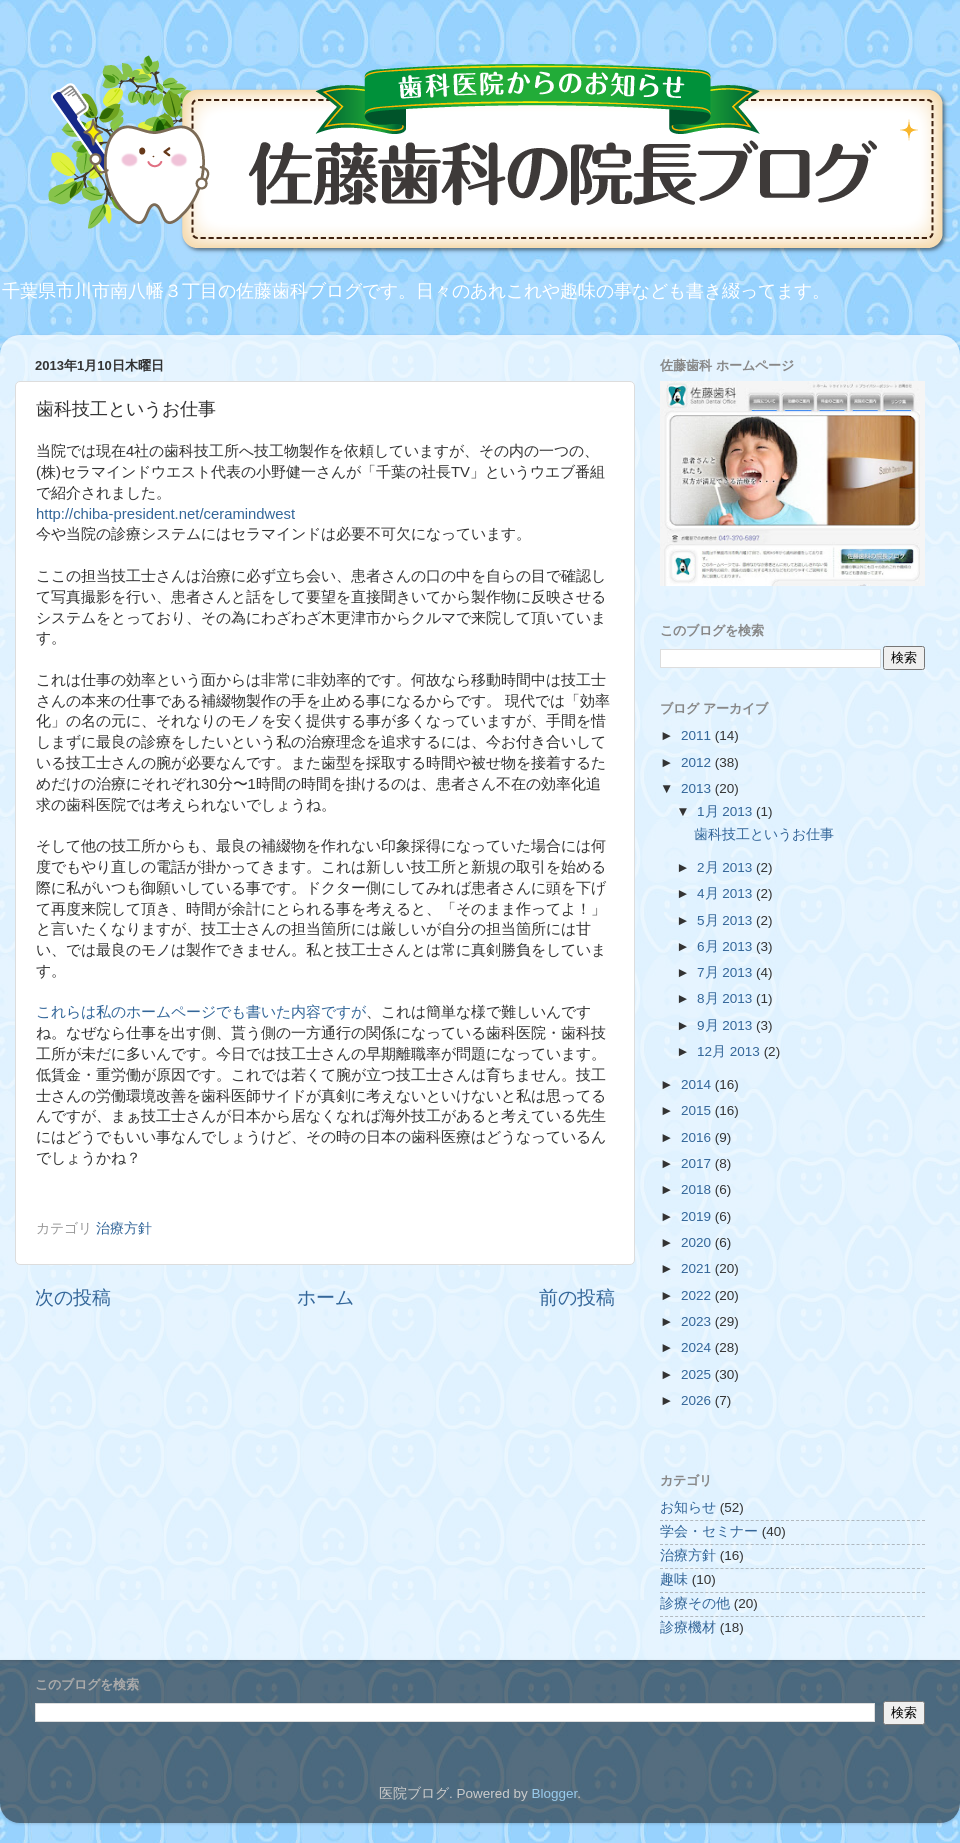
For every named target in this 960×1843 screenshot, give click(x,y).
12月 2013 (730, 1051)
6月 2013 (726, 946)
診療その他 (695, 1603)
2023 (698, 1321)
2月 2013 (726, 867)
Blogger (554, 1793)
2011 (698, 735)
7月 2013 (726, 972)
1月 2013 (726, 811)
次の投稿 (73, 1297)
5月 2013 (726, 920)
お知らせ (688, 1507)
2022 (698, 1295)
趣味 (674, 1579)
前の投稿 (577, 1297)
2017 (698, 1163)
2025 (698, 1374)
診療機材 (688, 1627)
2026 (698, 1400)
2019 (698, 1216)
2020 (698, 1242)
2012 (698, 762)
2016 (698, 1137)
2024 (698, 1347)
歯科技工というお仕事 (764, 834)
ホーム (325, 1297)
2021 (698, 1268)
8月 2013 (726, 998)
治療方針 (124, 1228)
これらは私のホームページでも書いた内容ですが (201, 1012)
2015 (698, 1110)
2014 (698, 1084)
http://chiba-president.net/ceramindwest (165, 514)
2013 (698, 788)
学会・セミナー (709, 1531)
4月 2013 (726, 893)
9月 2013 (726, 1025)
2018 (698, 1189)
